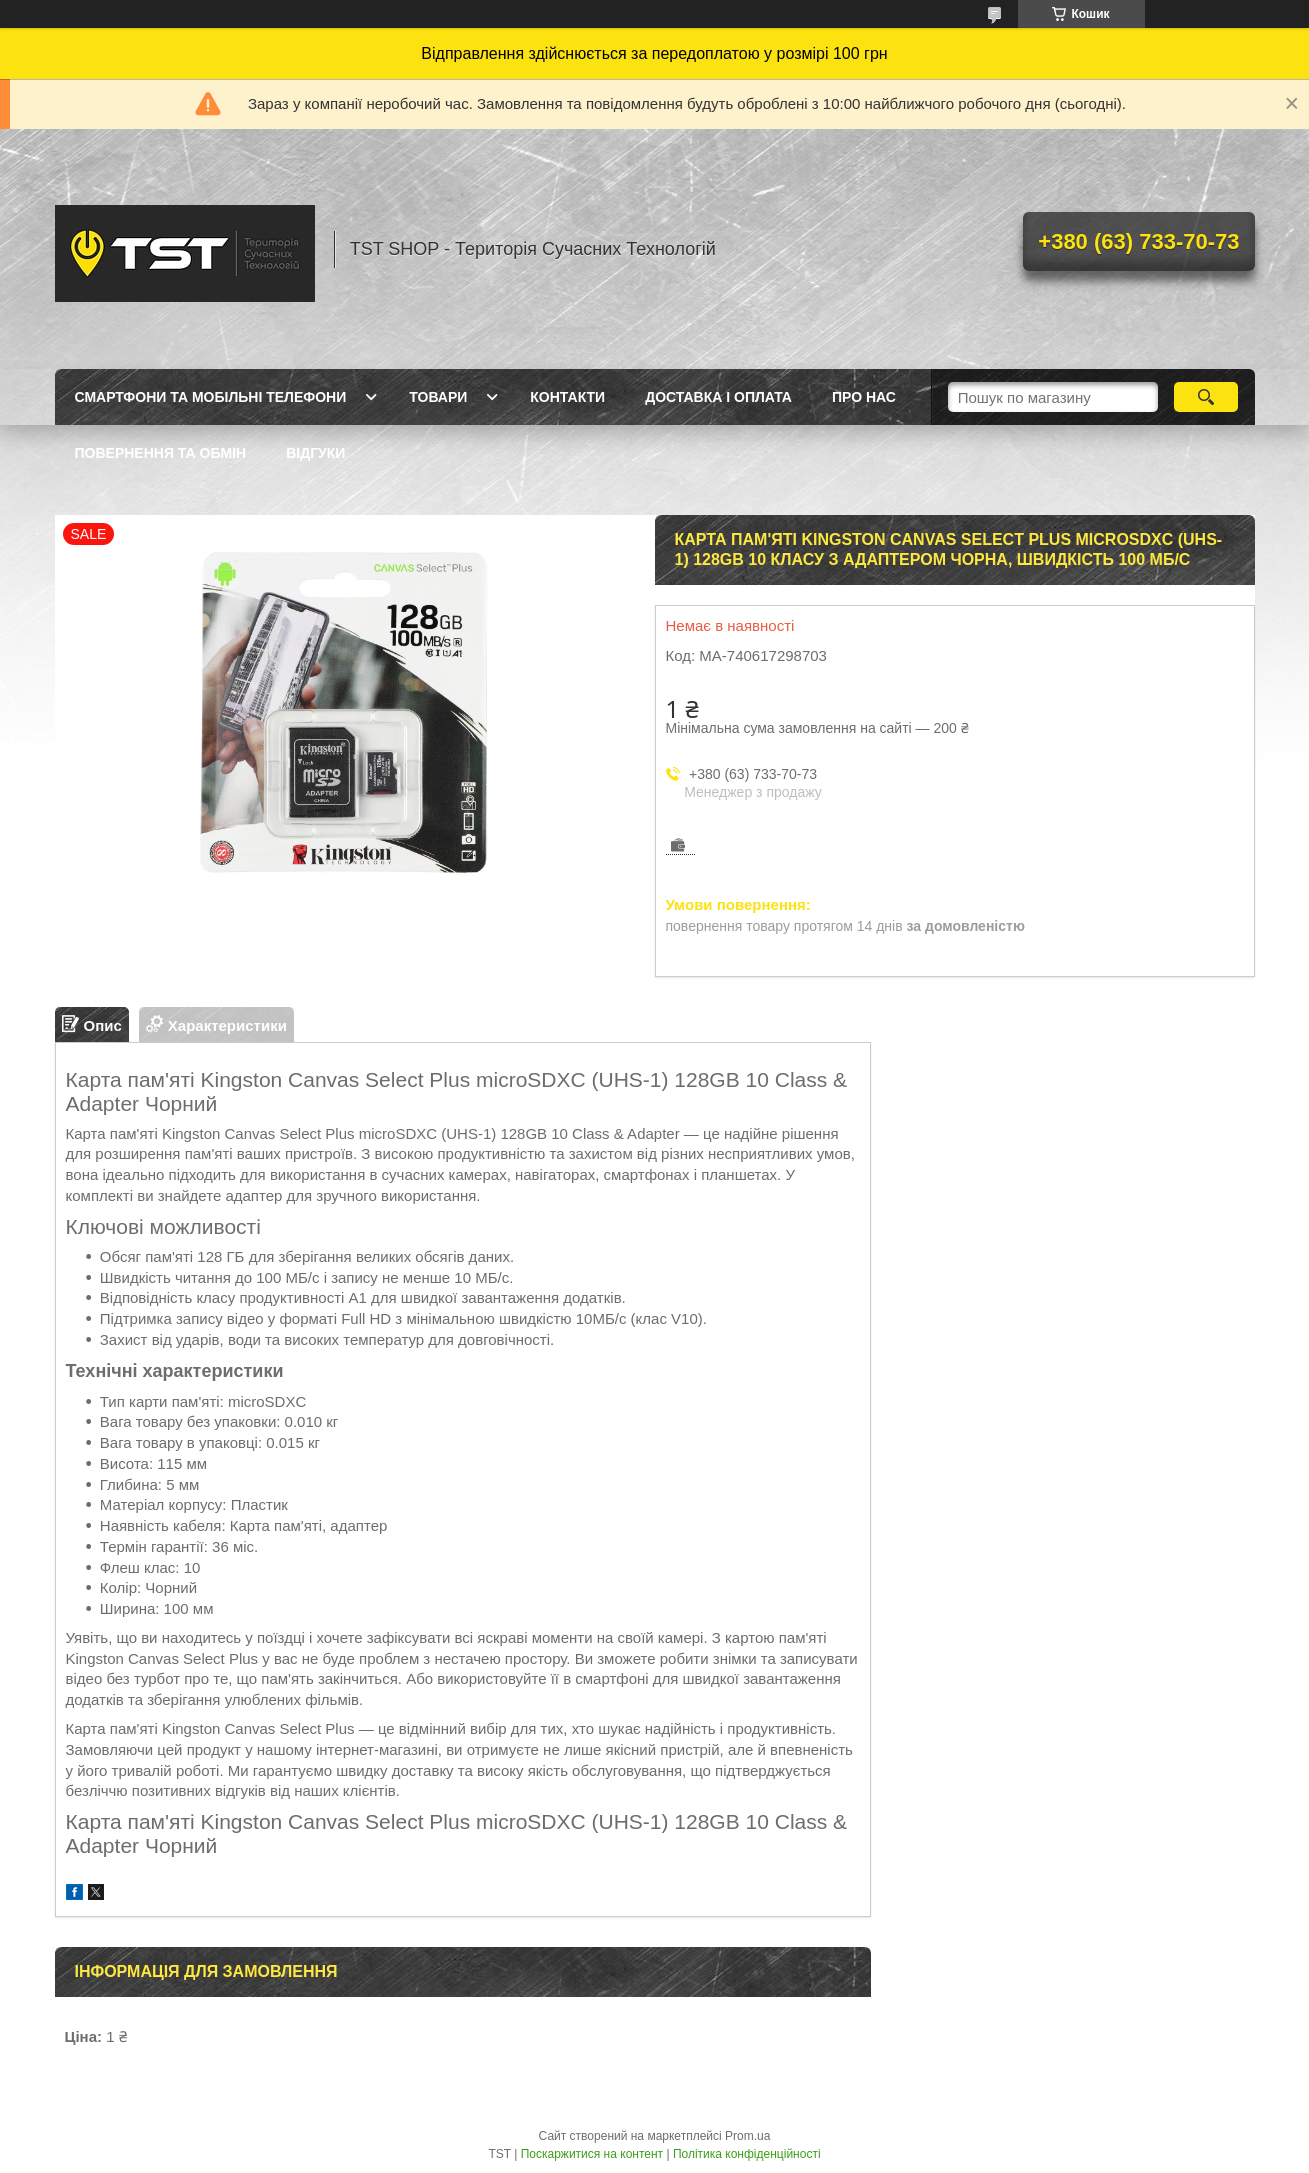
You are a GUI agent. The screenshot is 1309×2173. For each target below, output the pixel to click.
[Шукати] (1206, 397)
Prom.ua (747, 2136)
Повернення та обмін (161, 453)
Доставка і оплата (718, 397)
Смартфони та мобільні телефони (211, 397)
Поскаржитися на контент (592, 2154)
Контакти (567, 397)
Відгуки (315, 453)
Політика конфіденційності (747, 2154)
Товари (438, 397)
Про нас (864, 397)
